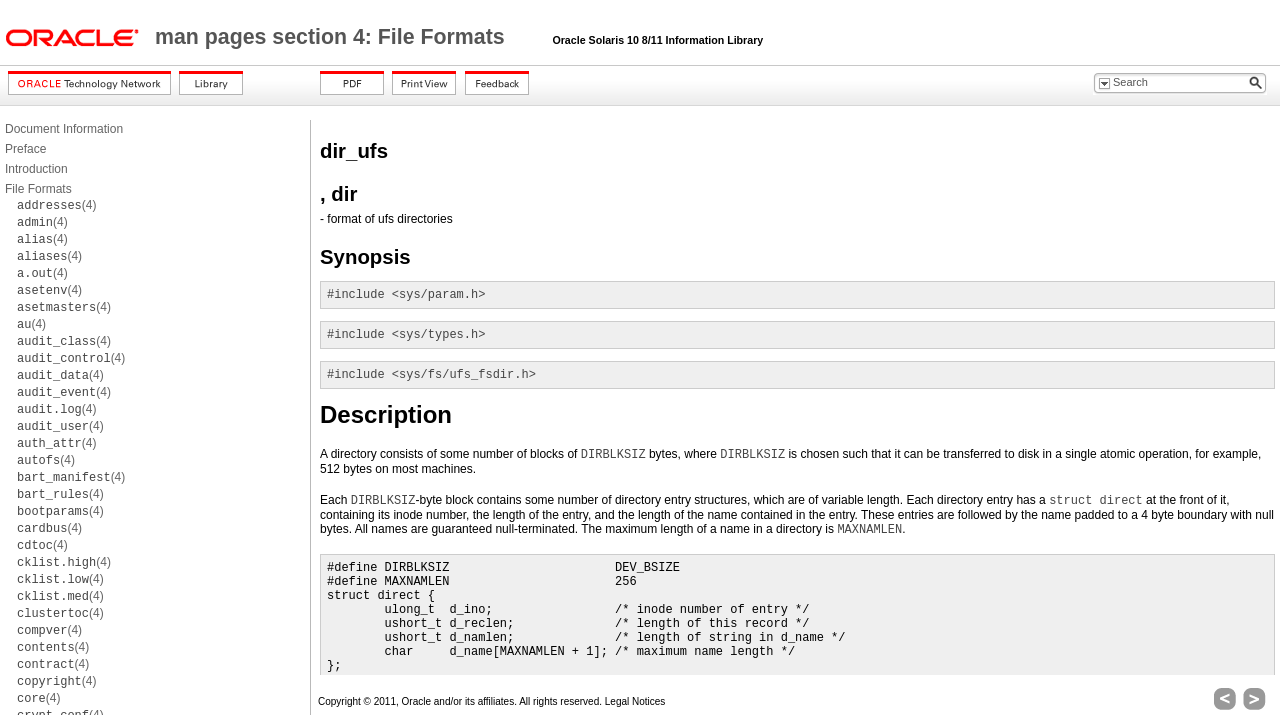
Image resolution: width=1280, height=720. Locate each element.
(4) (56, 205)
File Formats (38, 189)
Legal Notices (635, 701)
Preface (25, 149)
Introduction (36, 169)
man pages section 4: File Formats (333, 37)
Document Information (64, 129)
